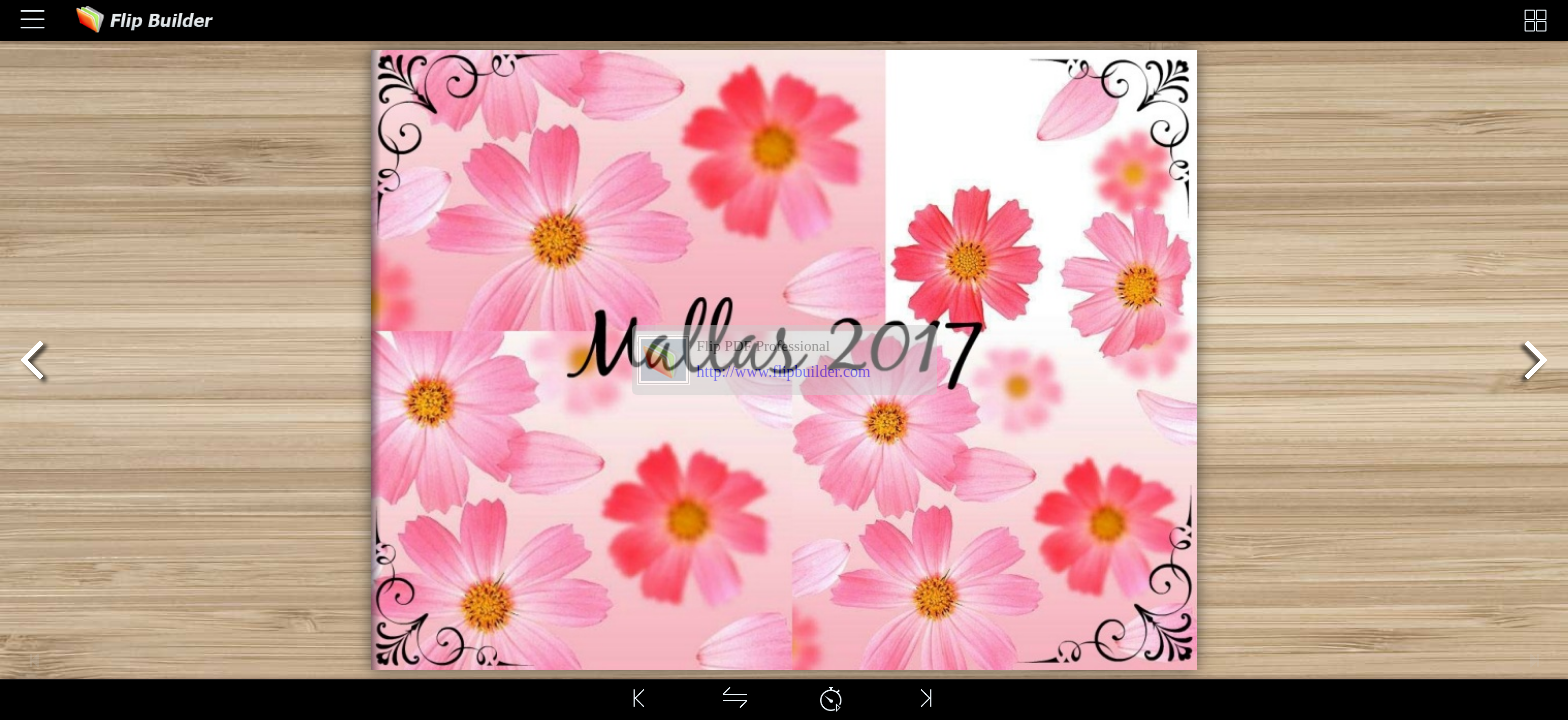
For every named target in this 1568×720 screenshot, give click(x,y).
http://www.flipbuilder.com (784, 371)
